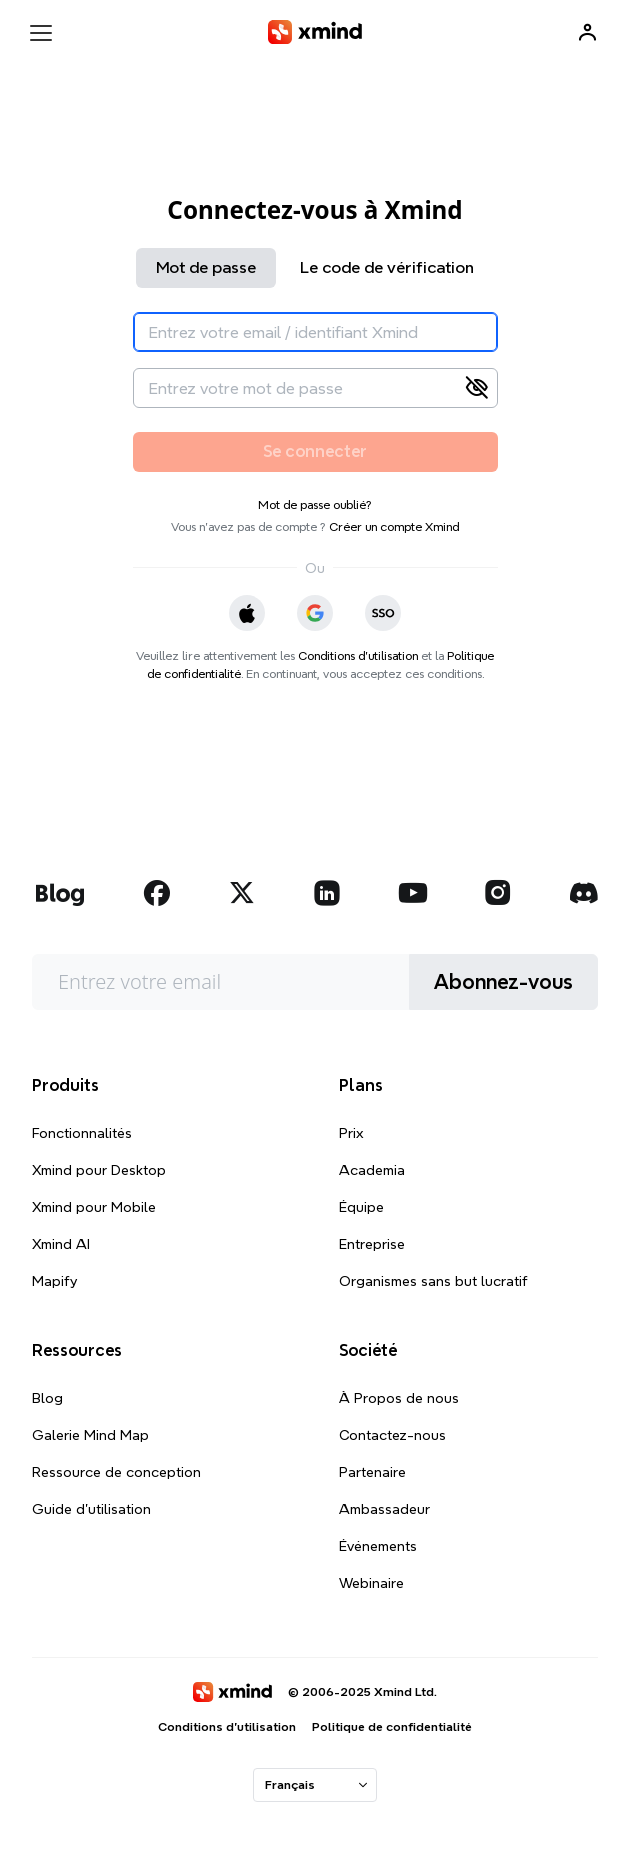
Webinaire (371, 1583)
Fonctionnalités (82, 1133)
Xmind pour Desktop (99, 1170)
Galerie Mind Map (90, 1435)
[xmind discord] (583, 893)
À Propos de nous (399, 1398)
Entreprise (372, 1244)
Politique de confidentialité (392, 1726)
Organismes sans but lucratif (433, 1281)
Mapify (54, 1281)
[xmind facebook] (157, 893)
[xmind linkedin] (327, 893)
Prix (351, 1133)
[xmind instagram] (498, 893)
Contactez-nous (392, 1435)
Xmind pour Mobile (94, 1207)
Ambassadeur (384, 1509)
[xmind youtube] (413, 893)
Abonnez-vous (503, 982)
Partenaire (372, 1472)
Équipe (361, 1207)
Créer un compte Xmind (394, 526)
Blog (47, 1398)
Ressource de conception (116, 1472)
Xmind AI (61, 1244)
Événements (378, 1546)
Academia (372, 1170)
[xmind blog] (59, 893)
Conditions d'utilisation (358, 655)
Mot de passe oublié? (315, 504)
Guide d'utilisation (91, 1509)
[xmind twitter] (242, 893)
